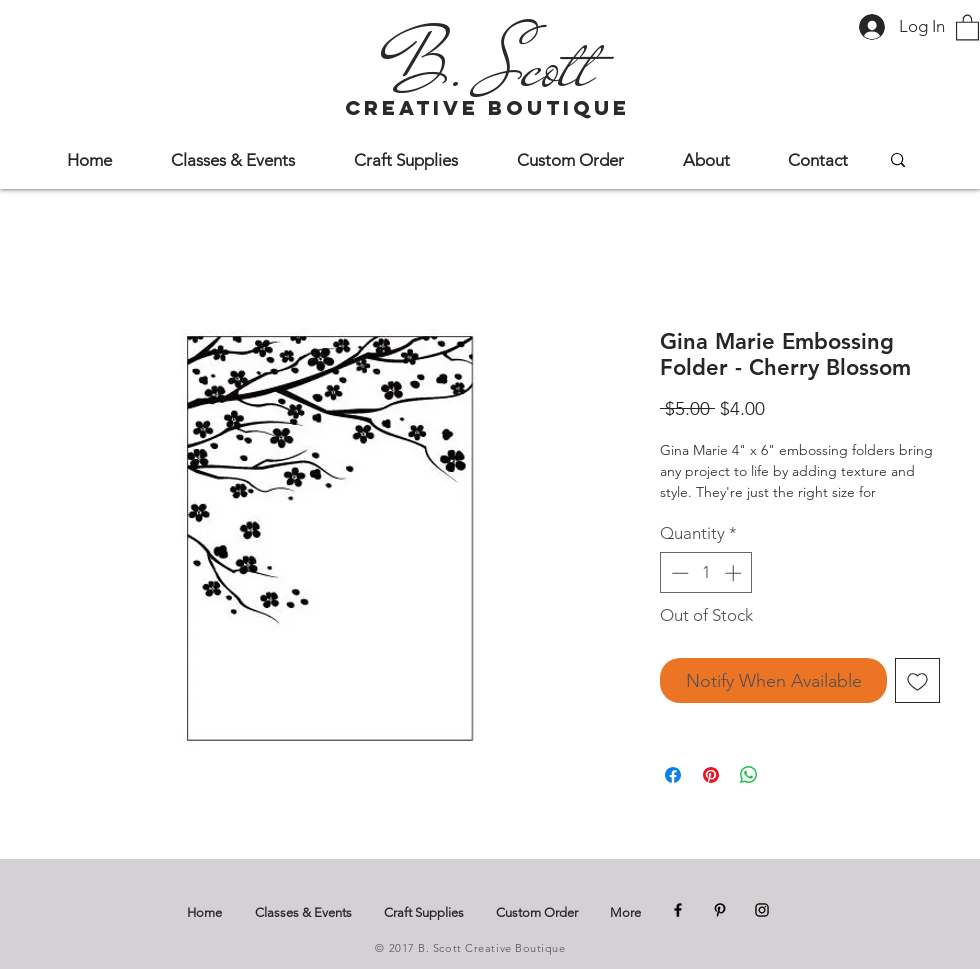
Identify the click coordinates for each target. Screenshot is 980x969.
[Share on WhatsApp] (749, 775)
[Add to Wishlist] (917, 680)
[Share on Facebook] (673, 775)
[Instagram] (762, 910)
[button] (967, 26)
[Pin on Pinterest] (711, 775)
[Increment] (735, 573)
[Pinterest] (720, 910)
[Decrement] (678, 573)
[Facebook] (678, 910)
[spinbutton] (706, 573)
